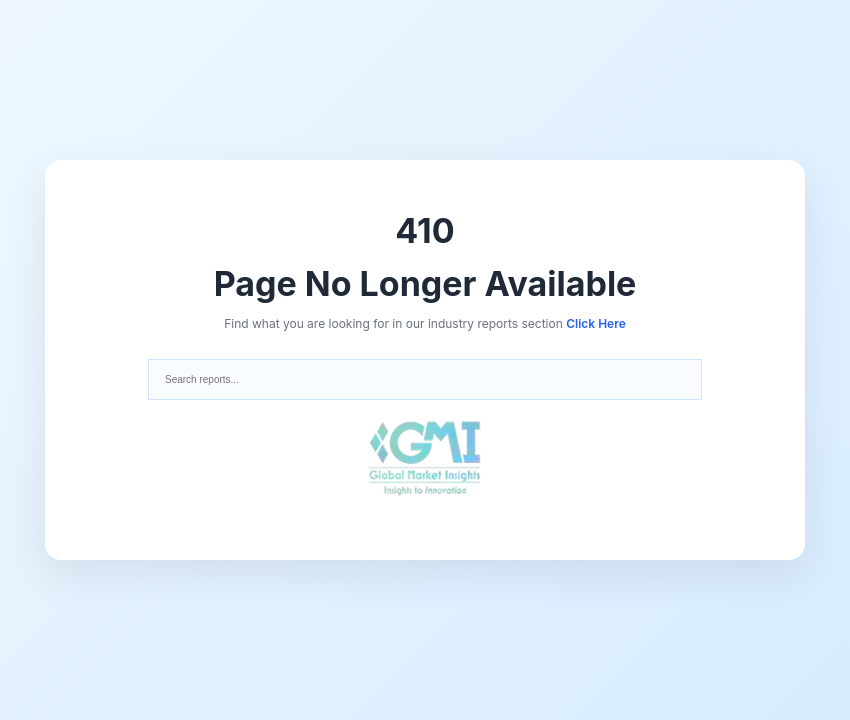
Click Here (596, 323)
